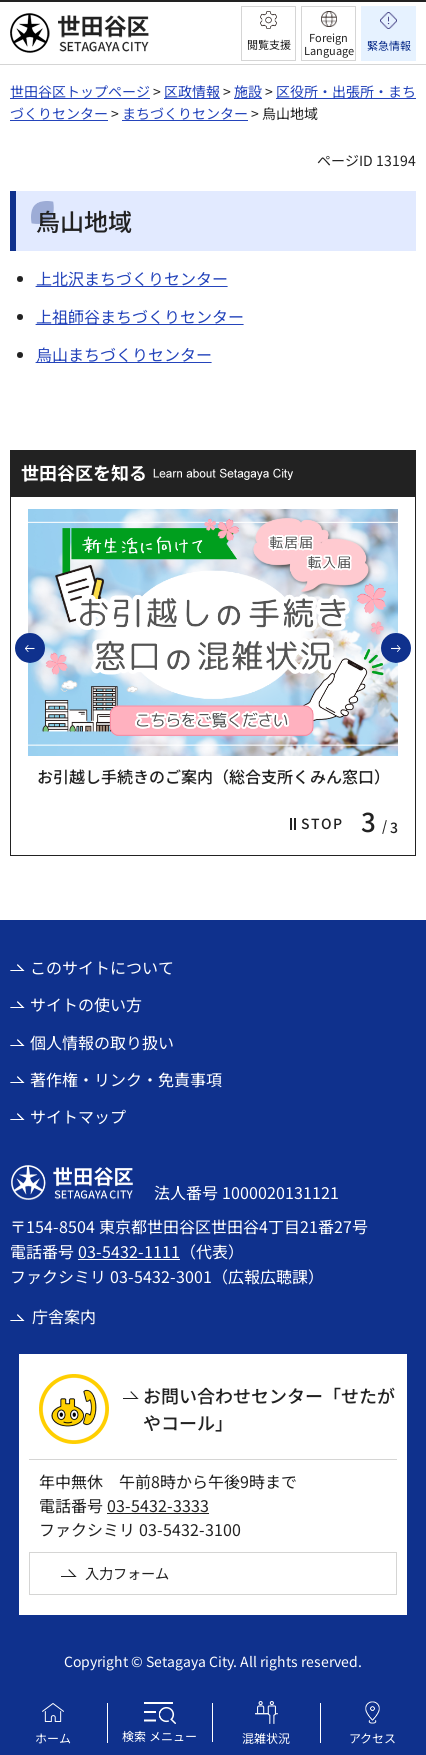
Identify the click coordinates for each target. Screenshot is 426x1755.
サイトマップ (78, 1116)
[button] (268, 33)
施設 (248, 91)
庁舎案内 (64, 1316)
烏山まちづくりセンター (124, 354)
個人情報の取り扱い (102, 1042)
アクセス (372, 1737)
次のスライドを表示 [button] (410, 647)
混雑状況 (266, 1737)
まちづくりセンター (185, 113)
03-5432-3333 (158, 1505)
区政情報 (192, 91)
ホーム (53, 1737)
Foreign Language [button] (329, 43)
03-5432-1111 (129, 1251)
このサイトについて (102, 967)
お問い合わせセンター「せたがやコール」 (269, 1408)
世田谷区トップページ (80, 91)
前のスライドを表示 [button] (44, 647)
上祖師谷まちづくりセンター (140, 316)
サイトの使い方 (86, 1004)
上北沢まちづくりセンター (132, 278)
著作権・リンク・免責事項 (126, 1079)
